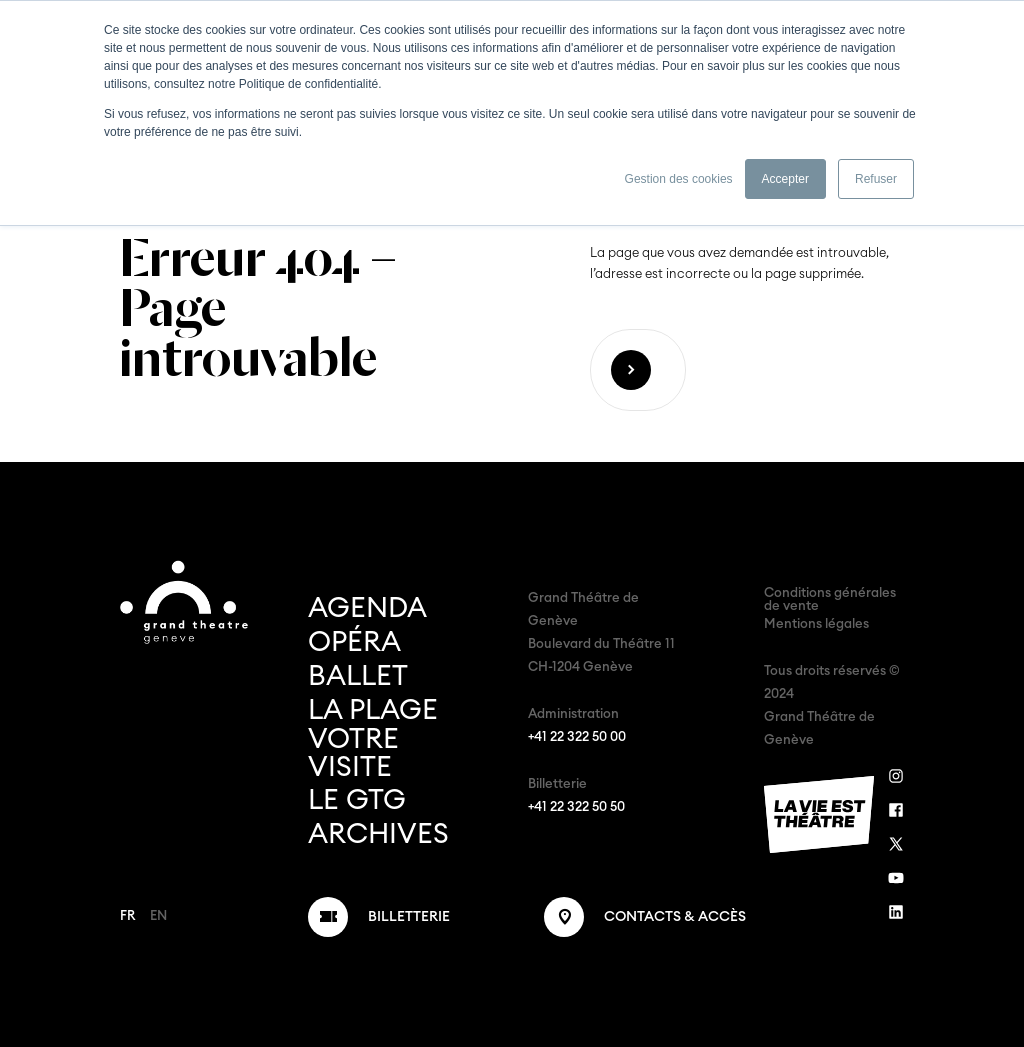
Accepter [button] (785, 179)
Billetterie (409, 917)
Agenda (367, 608)
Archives (378, 834)
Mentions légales (816, 624)
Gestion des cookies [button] (679, 179)
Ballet (358, 676)
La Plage (373, 710)
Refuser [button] (876, 179)
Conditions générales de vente (830, 600)
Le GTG (357, 800)
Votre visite (353, 753)
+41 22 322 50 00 (577, 737)
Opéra (354, 642)
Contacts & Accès (675, 917)
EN (158, 916)
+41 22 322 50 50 (576, 807)
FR (127, 916)
